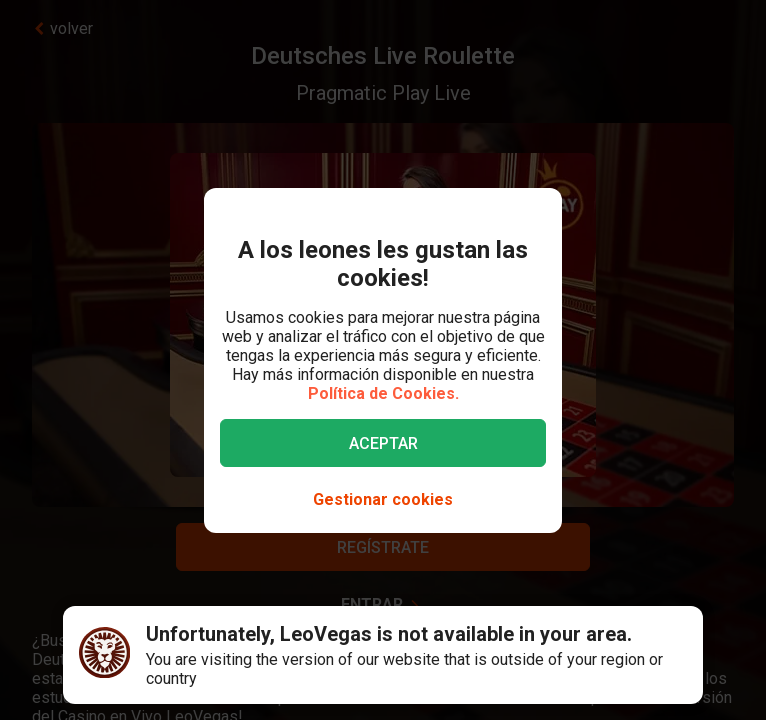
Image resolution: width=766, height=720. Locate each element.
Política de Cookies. (383, 393)
